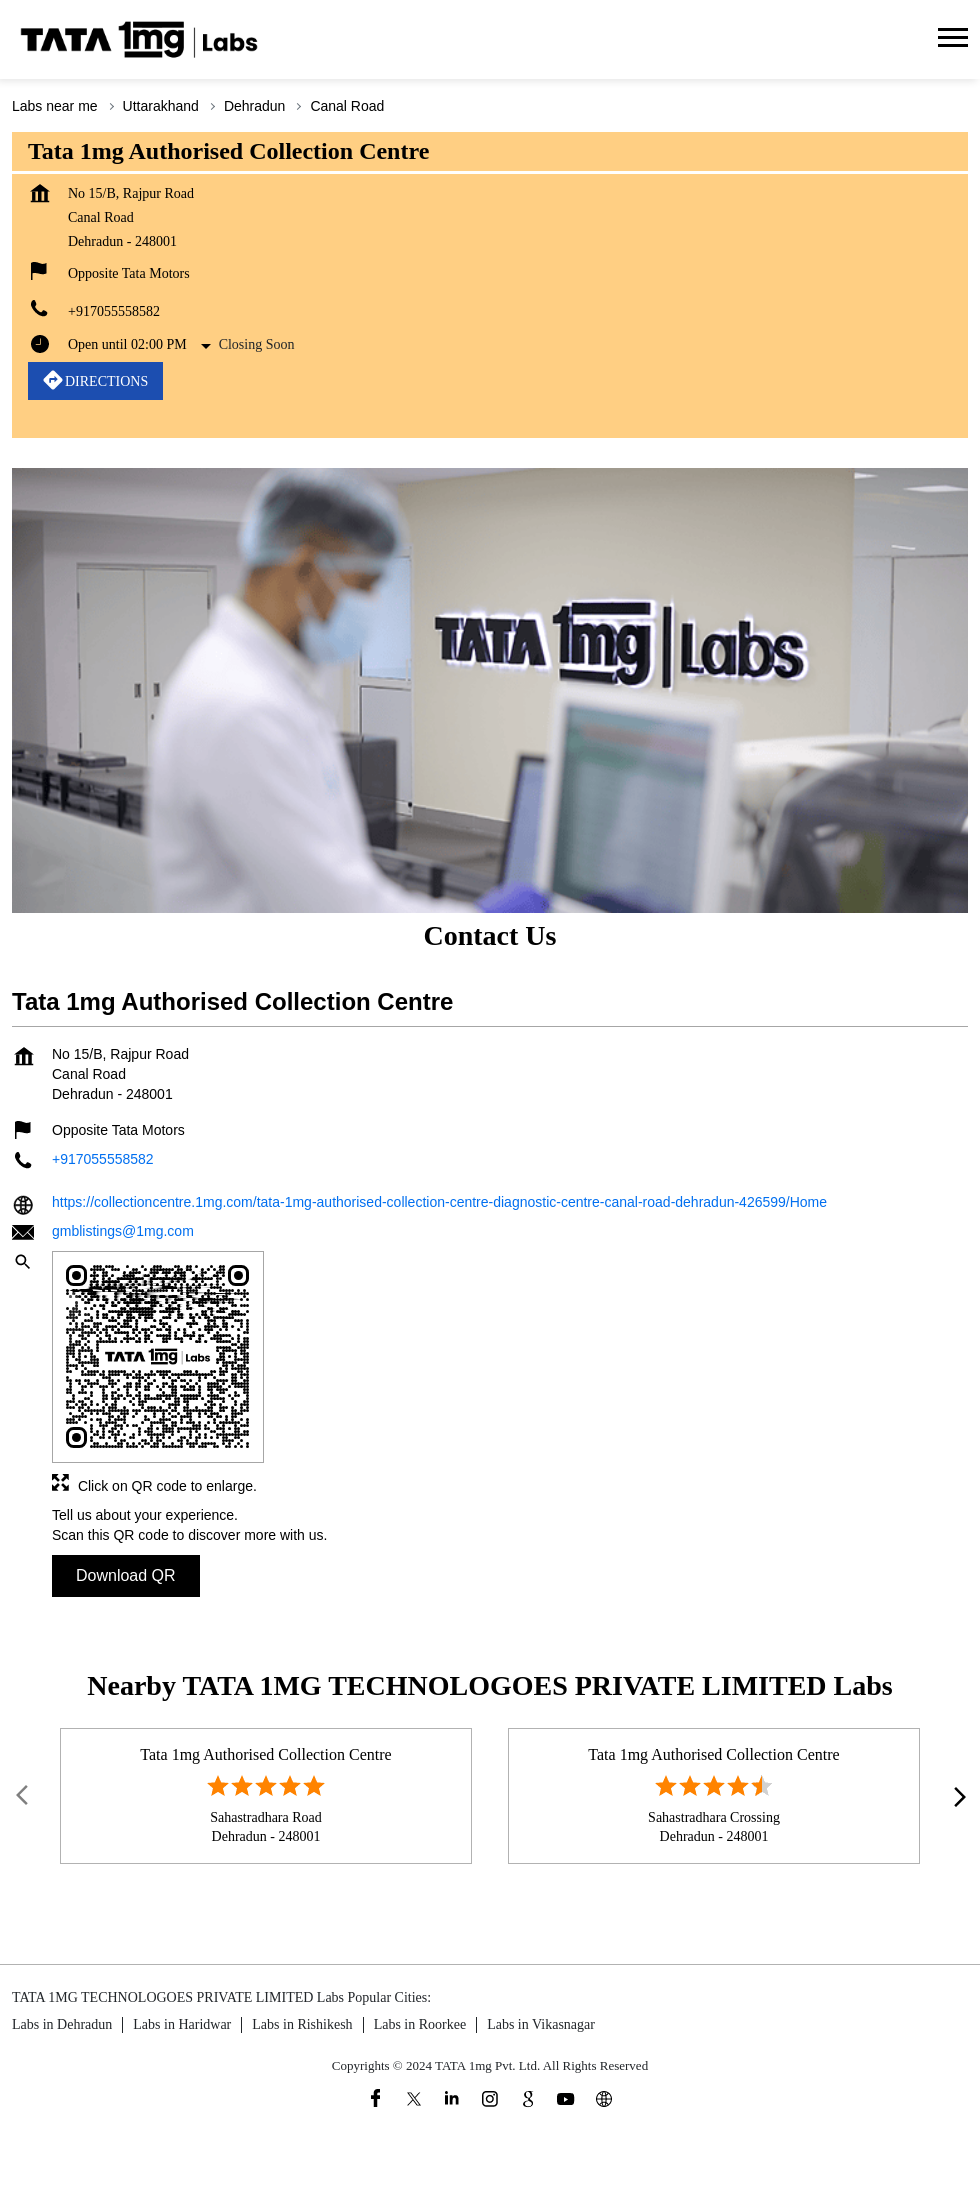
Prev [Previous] (24, 1796)
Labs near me (55, 106)
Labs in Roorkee (420, 2024)
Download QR (126, 1576)
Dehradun (255, 106)
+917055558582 (114, 311)
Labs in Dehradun (62, 2024)
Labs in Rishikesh (302, 2024)
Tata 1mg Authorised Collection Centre (265, 1753)
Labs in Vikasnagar (541, 2024)
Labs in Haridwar (182, 2024)
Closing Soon (257, 344)
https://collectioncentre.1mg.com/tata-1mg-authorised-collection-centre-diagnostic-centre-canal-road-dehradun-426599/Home (439, 1203)
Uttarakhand (161, 106)
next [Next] (956, 1796)
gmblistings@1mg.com (123, 1231)
